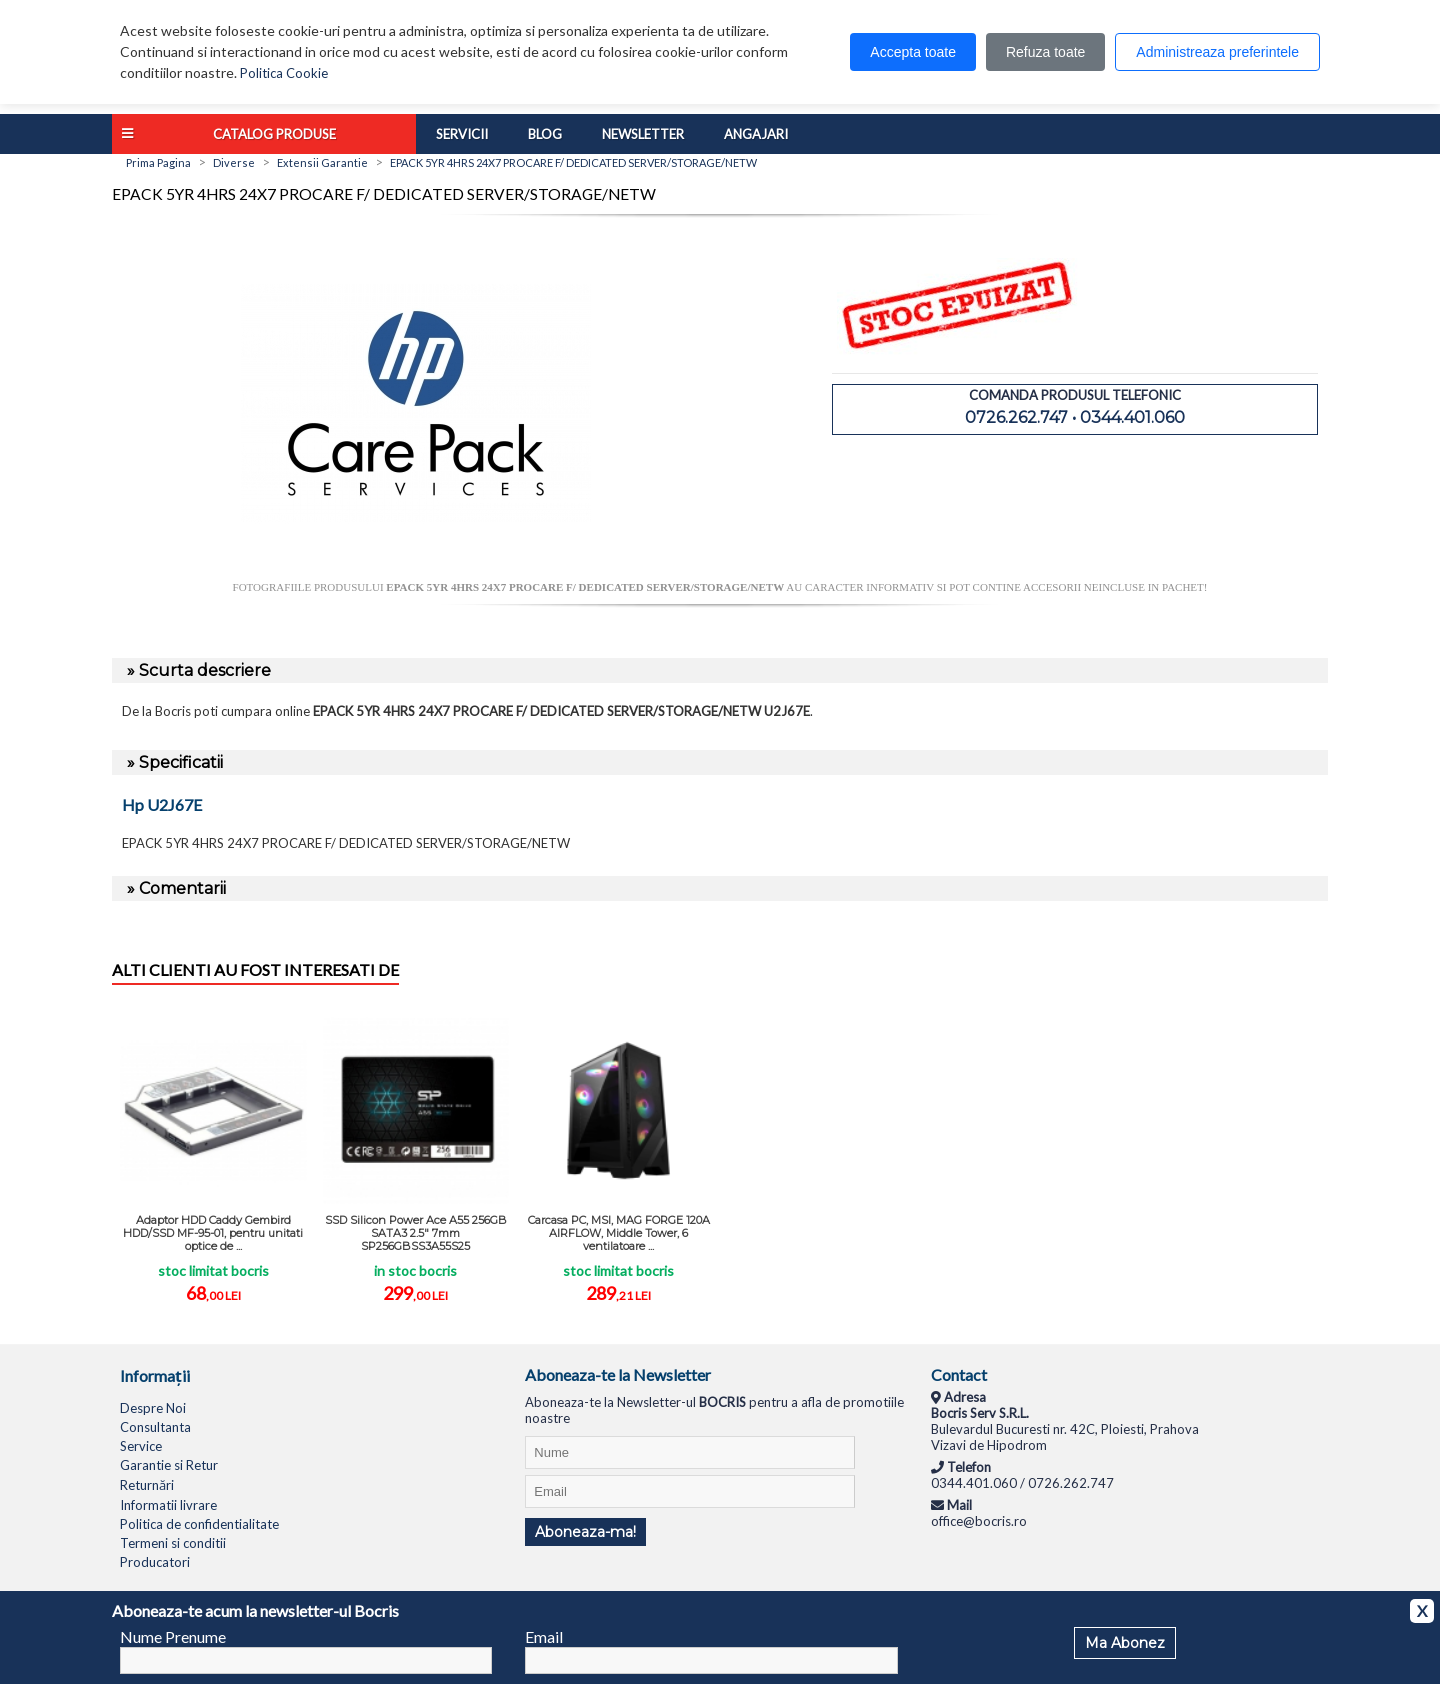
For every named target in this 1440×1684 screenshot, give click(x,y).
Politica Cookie (284, 73)
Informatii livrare (168, 1505)
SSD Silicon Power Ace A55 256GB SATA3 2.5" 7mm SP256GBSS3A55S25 (416, 1233)
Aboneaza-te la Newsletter (618, 1374)
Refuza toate (1045, 52)
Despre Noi (153, 1408)
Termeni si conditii (173, 1543)
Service (141, 1446)
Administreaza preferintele (1217, 52)
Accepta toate (913, 52)
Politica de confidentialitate (199, 1524)
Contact (959, 1374)
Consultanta (155, 1427)
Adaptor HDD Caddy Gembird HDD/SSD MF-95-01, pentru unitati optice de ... (213, 1233)
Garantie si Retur (169, 1465)
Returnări (147, 1485)
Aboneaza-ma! (585, 1532)
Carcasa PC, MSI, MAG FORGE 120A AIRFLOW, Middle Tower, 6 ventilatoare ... (619, 1233)
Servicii (462, 134)
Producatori (155, 1562)
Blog (545, 134)
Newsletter (643, 134)
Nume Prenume (173, 1636)
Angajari (756, 134)
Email (544, 1636)
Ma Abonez (1125, 1643)
